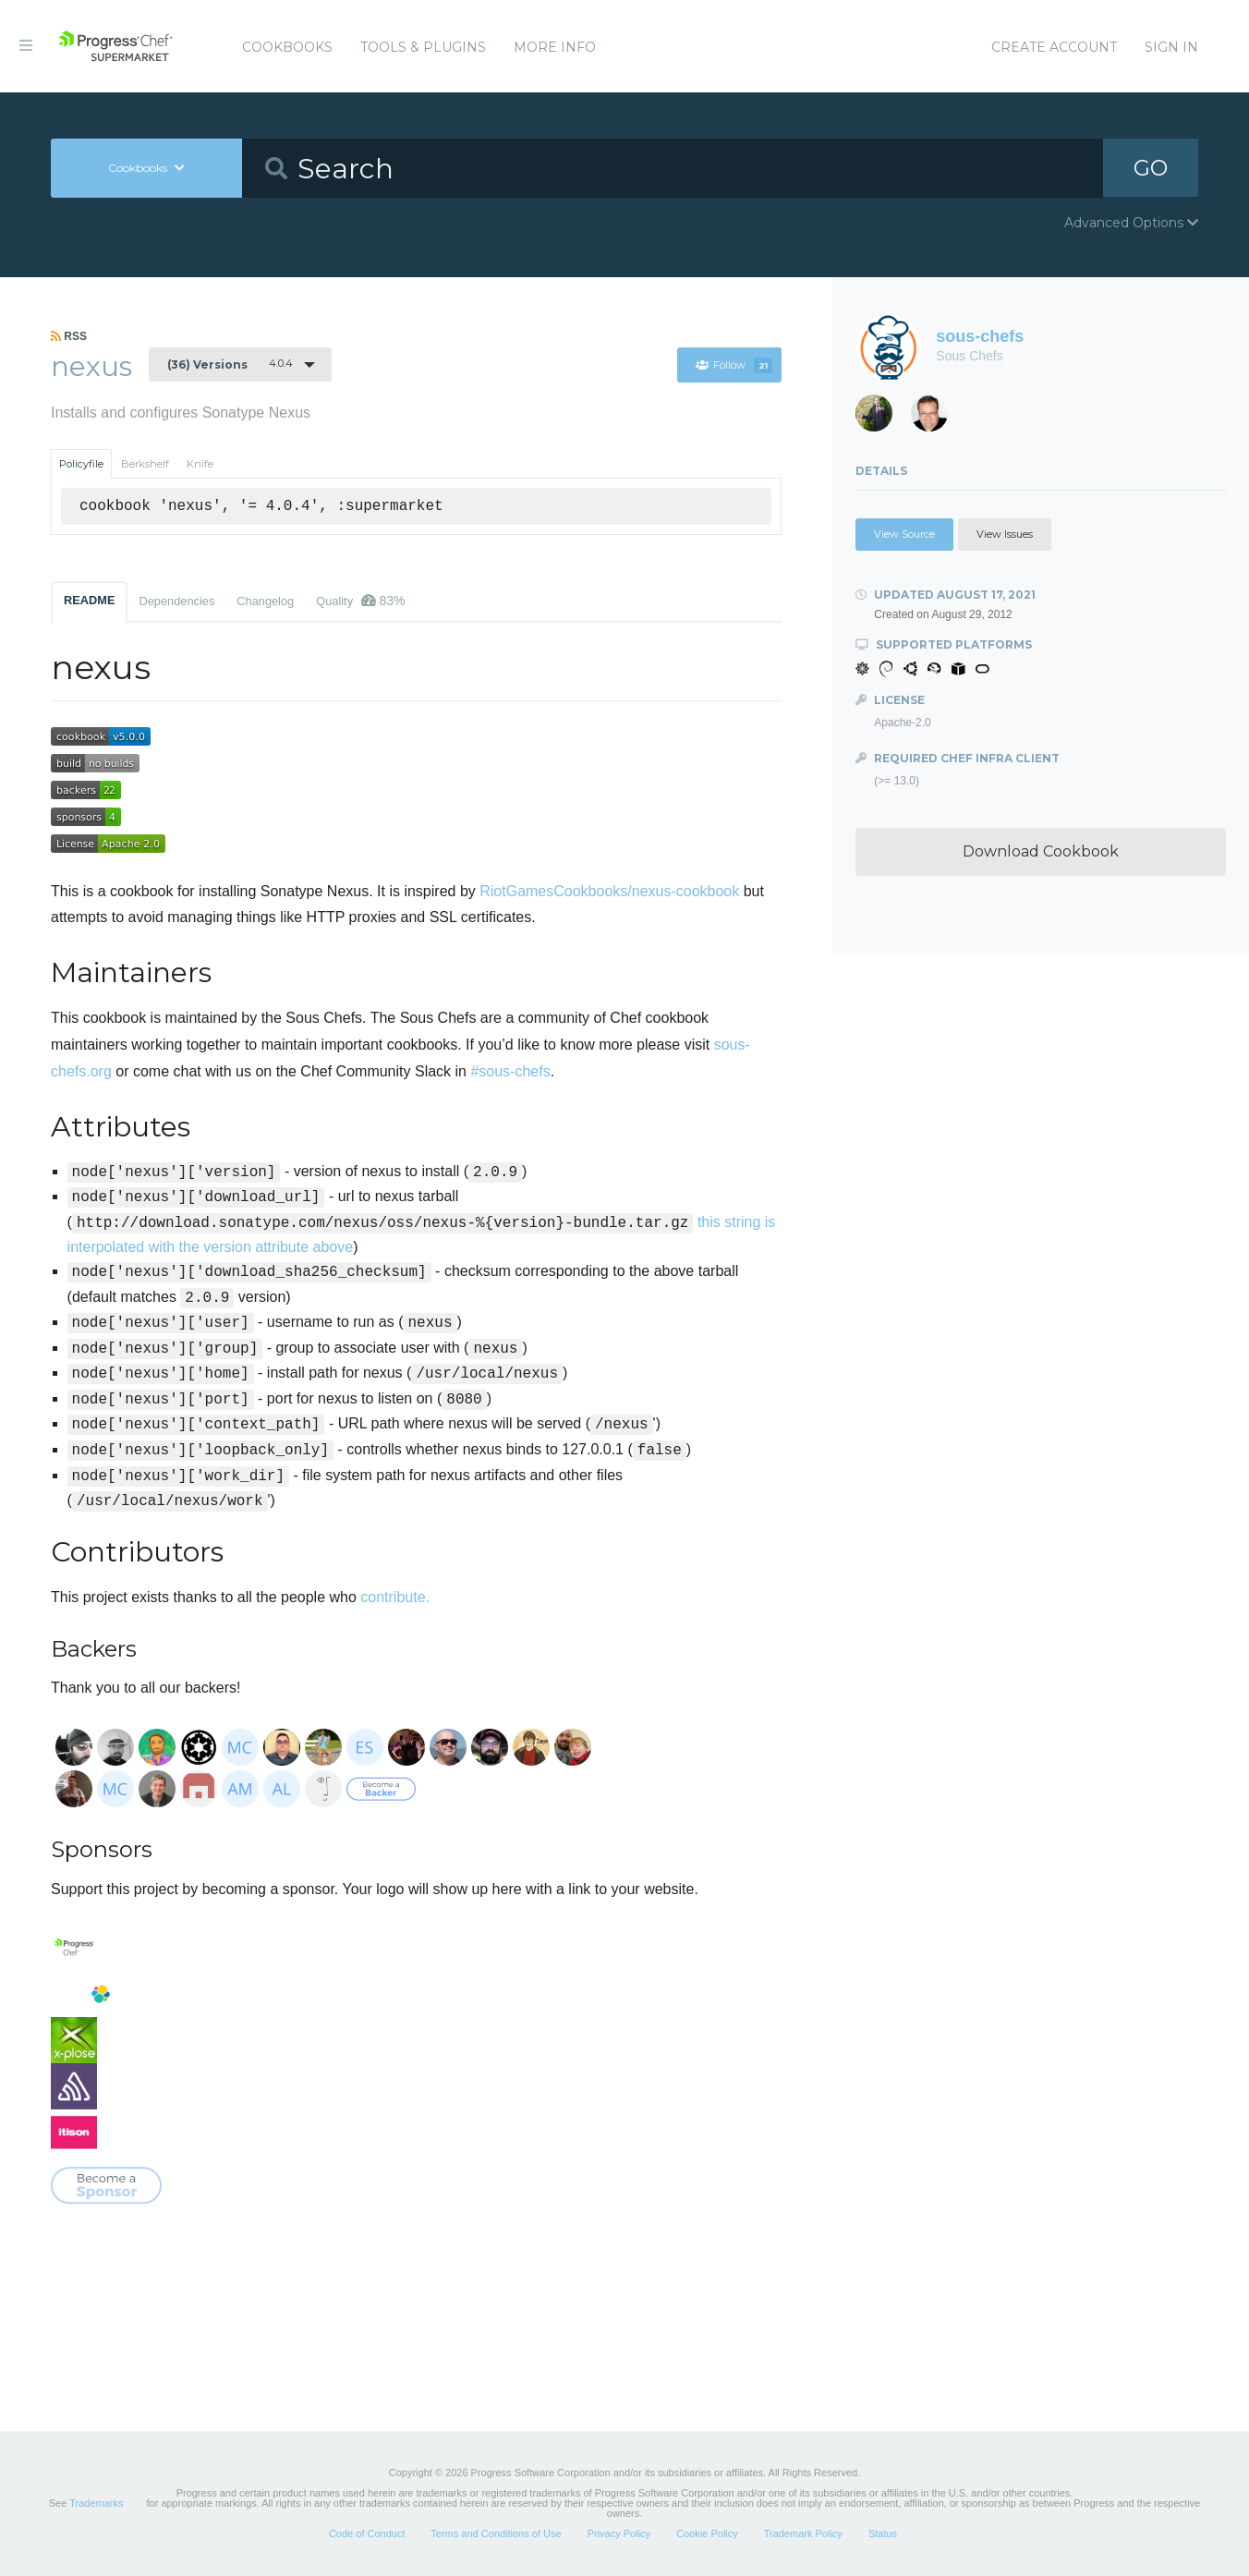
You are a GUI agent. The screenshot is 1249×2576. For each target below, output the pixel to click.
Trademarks (96, 2503)
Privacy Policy (619, 2533)
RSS (69, 336)
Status (882, 2533)
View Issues (1004, 534)
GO (1150, 167)
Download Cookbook (1041, 851)
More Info (555, 47)
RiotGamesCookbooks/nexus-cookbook (609, 891)
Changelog (265, 601)
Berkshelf (145, 463)
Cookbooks (287, 47)
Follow (733, 365)
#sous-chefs (510, 1071)
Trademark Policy (803, 2533)
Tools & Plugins (423, 47)
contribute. (395, 1597)
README (89, 600)
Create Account (1054, 47)
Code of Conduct (367, 2533)
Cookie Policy (707, 2533)
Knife (200, 463)
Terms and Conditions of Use (495, 2533)
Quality (360, 600)
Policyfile (81, 463)
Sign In (1171, 47)
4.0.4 (230, 364)
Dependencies (176, 601)
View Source (904, 534)
